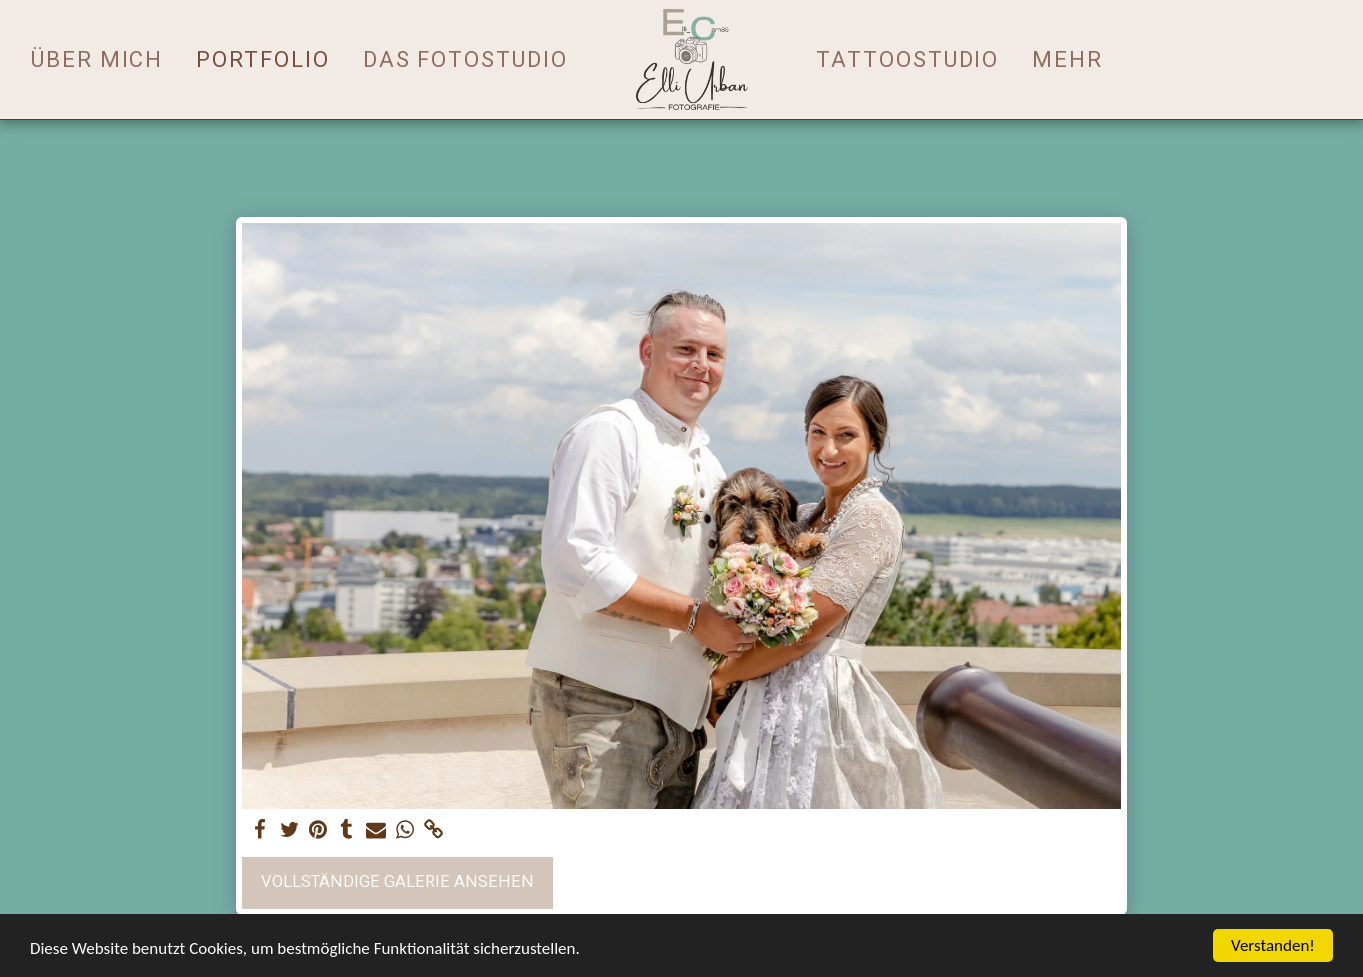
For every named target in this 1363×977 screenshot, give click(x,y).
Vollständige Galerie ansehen (397, 881)
